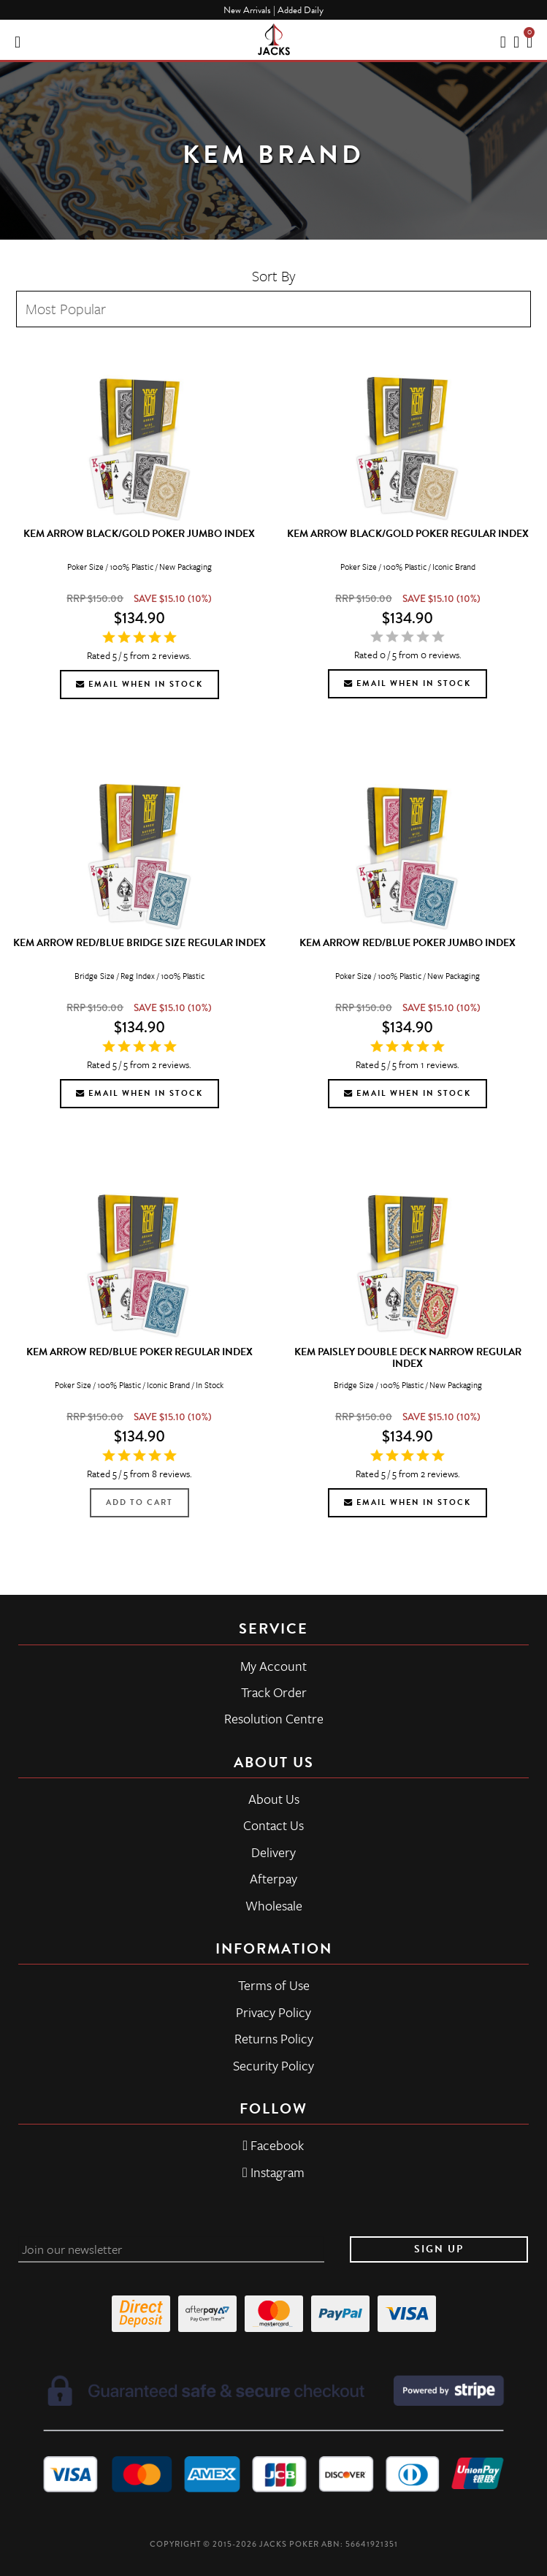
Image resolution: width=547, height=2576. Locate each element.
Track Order (274, 1692)
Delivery (273, 1852)
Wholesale (273, 1905)
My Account (273, 1665)
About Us (273, 1798)
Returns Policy (273, 2038)
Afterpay (273, 1878)
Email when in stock (139, 684)
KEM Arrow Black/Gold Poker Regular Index (408, 533)
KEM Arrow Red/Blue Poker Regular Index (139, 1352)
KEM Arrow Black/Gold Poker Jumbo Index (139, 533)
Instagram (273, 2171)
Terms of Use (274, 1984)
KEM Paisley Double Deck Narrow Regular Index (407, 1357)
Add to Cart (139, 1502)
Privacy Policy (273, 2012)
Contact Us (273, 1824)
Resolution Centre (274, 1718)
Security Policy (273, 2065)
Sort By (274, 275)
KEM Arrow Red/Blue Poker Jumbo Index (407, 942)
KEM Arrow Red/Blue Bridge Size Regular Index (139, 942)
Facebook (274, 2144)
